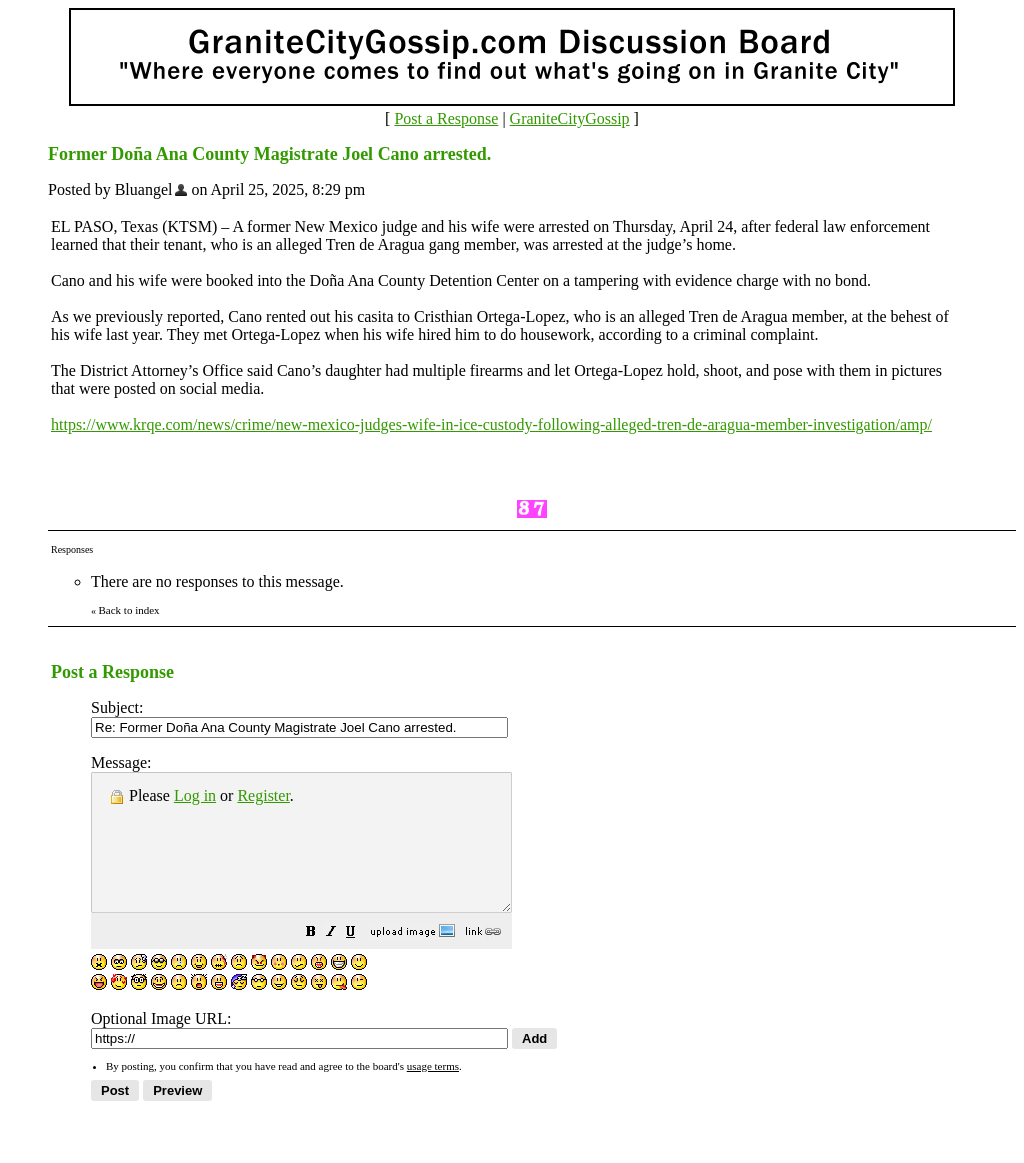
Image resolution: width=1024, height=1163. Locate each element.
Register (263, 795)
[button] (361, 960)
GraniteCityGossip (570, 118)
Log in (195, 795)
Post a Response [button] (446, 118)
